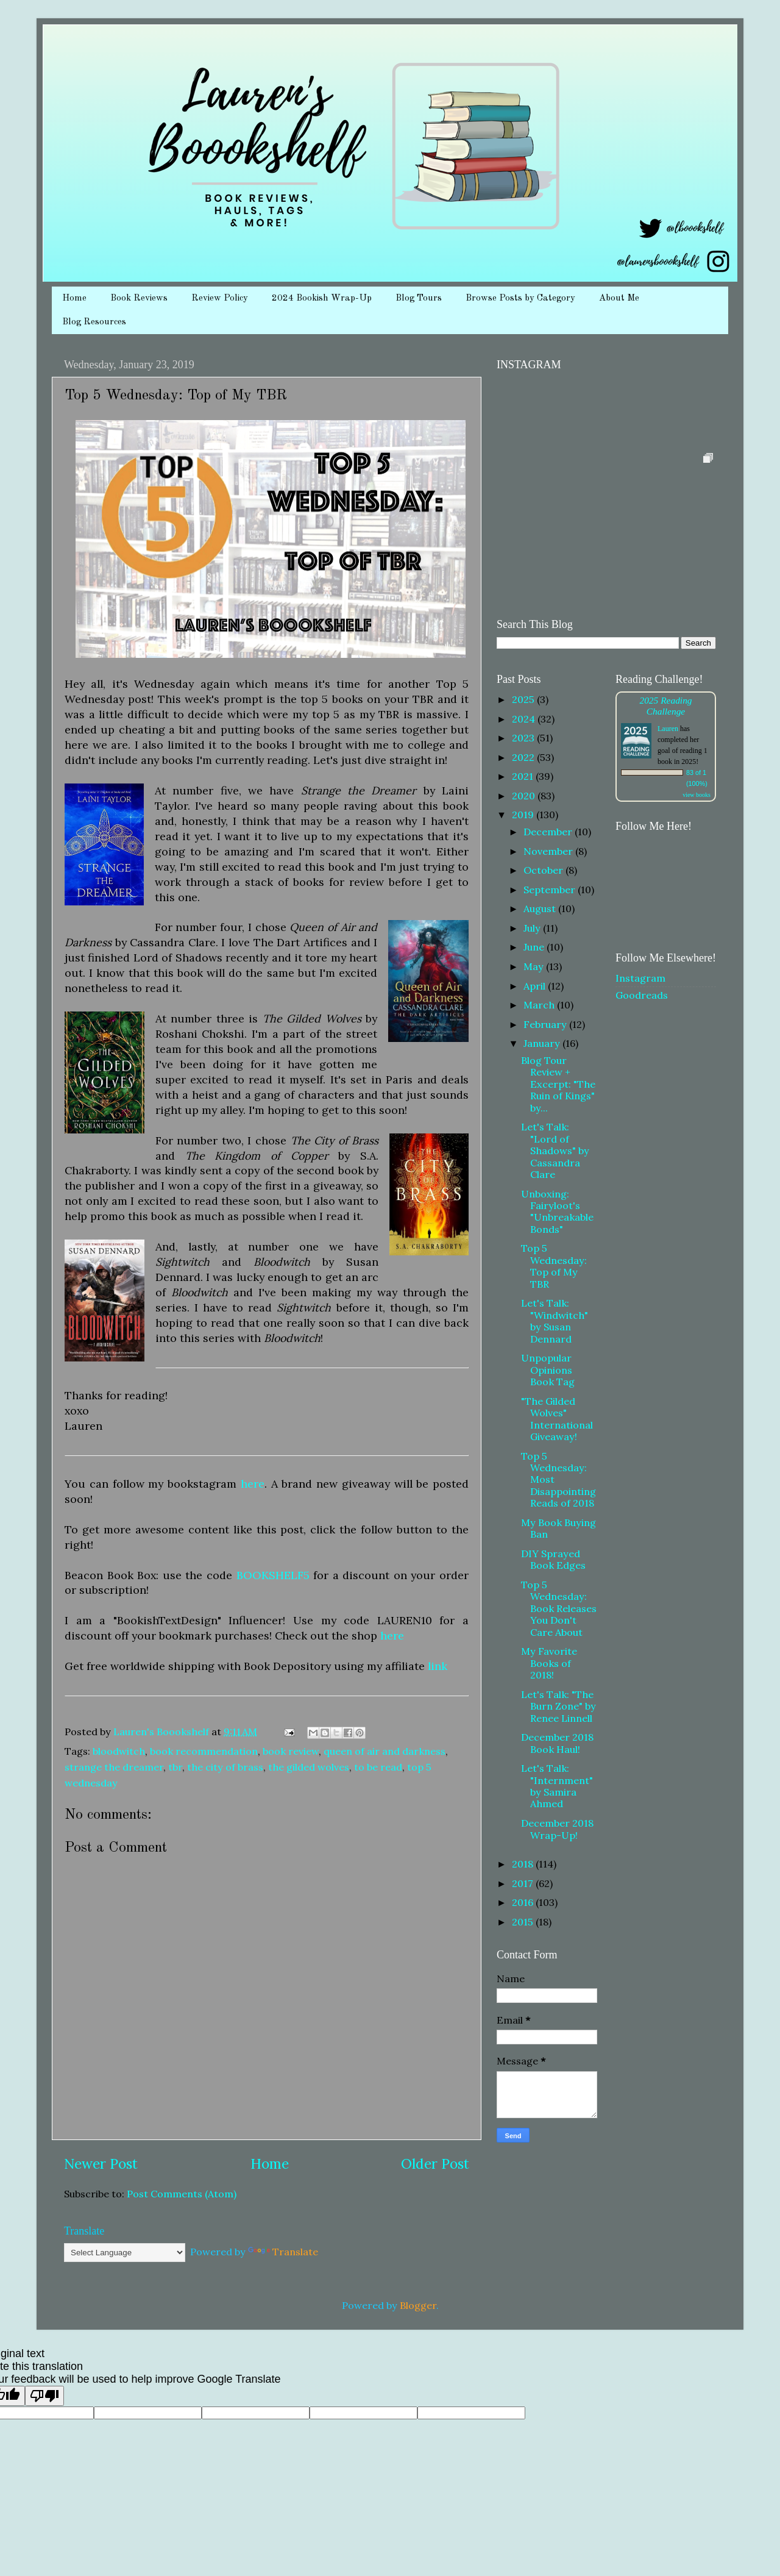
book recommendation (204, 1751)
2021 (524, 776)
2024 (524, 719)
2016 (524, 1902)
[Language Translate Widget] (124, 2252)
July (533, 928)
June (535, 947)
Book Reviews (139, 298)
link (437, 1666)
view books (696, 794)
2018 (524, 1864)
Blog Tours (418, 298)
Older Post (435, 2163)
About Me (619, 298)
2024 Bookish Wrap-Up (322, 298)
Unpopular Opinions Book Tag (548, 1370)
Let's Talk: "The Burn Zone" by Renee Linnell (558, 1706)
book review (291, 1751)
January (542, 1043)
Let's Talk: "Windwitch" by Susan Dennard (554, 1320)
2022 (524, 757)
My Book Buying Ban (558, 1528)
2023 (524, 738)
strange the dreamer (114, 1767)
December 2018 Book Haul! (557, 1743)
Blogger (418, 2305)
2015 (524, 1922)
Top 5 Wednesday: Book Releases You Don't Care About (559, 1608)
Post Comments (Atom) (181, 2194)
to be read (378, 1767)
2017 (524, 1883)
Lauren (668, 728)
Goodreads (641, 995)
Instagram (640, 978)
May (534, 966)
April (535, 986)
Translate (283, 2252)
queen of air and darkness (384, 1751)
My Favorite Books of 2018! (549, 1663)
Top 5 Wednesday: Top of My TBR (554, 1266)
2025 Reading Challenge (665, 705)
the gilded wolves (308, 1767)
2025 (524, 699)
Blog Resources (94, 322)
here (252, 1484)
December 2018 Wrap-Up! (557, 1829)
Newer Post (101, 2163)
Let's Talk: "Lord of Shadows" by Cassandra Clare (555, 1150)
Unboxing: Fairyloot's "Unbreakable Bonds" (557, 1211)
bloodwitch (119, 1751)
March (540, 1005)
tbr (175, 1767)
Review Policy (219, 298)
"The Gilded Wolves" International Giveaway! (557, 1419)
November (549, 851)
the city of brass (225, 1767)
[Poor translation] (44, 2396)
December (549, 832)
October (544, 870)
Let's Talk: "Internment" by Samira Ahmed (557, 1786)
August (540, 908)
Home (74, 298)
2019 (524, 814)
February (546, 1024)
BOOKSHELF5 (273, 1575)
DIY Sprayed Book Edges (553, 1559)
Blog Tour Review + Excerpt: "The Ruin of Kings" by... (558, 1084)
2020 (524, 796)
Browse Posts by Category (520, 298)
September (550, 889)
